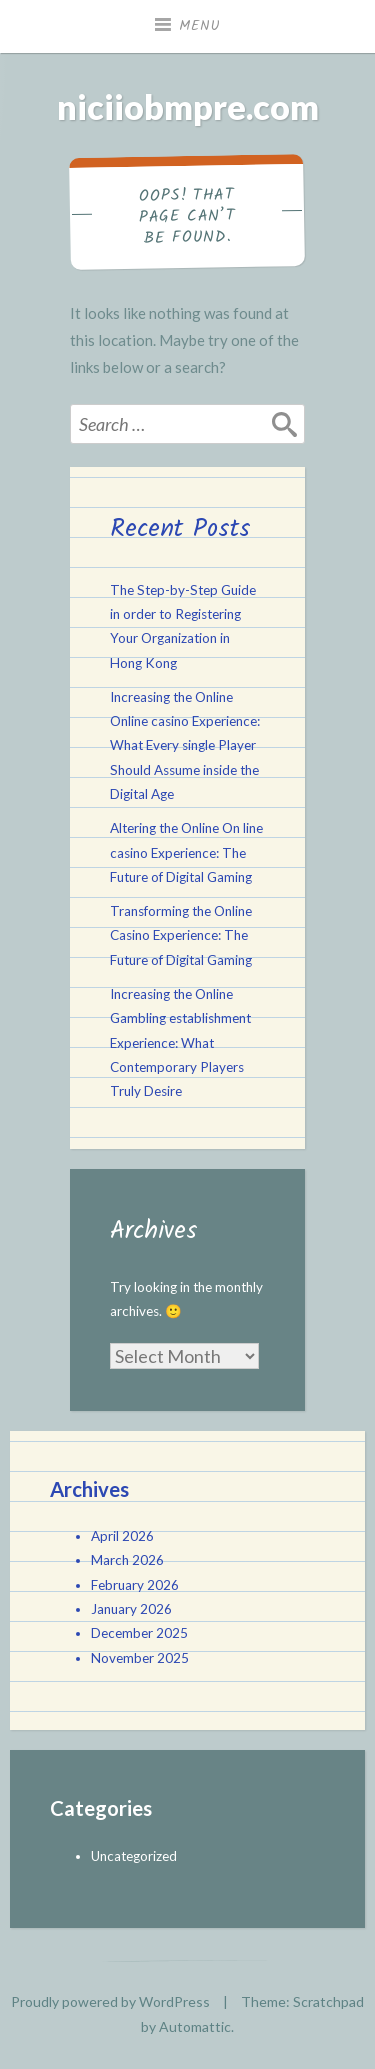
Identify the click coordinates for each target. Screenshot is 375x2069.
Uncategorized (134, 1856)
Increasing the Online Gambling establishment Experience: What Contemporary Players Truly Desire (180, 1042)
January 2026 (131, 1609)
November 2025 (140, 1658)
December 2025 (139, 1633)
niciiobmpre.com (188, 106)
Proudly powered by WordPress (110, 2001)
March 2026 (127, 1560)
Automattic (195, 2026)
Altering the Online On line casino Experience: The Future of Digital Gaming (186, 852)
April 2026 (122, 1536)
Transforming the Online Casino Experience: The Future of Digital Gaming (181, 935)
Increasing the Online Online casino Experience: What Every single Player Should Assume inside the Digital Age (185, 745)
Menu (200, 26)
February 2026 (135, 1585)
